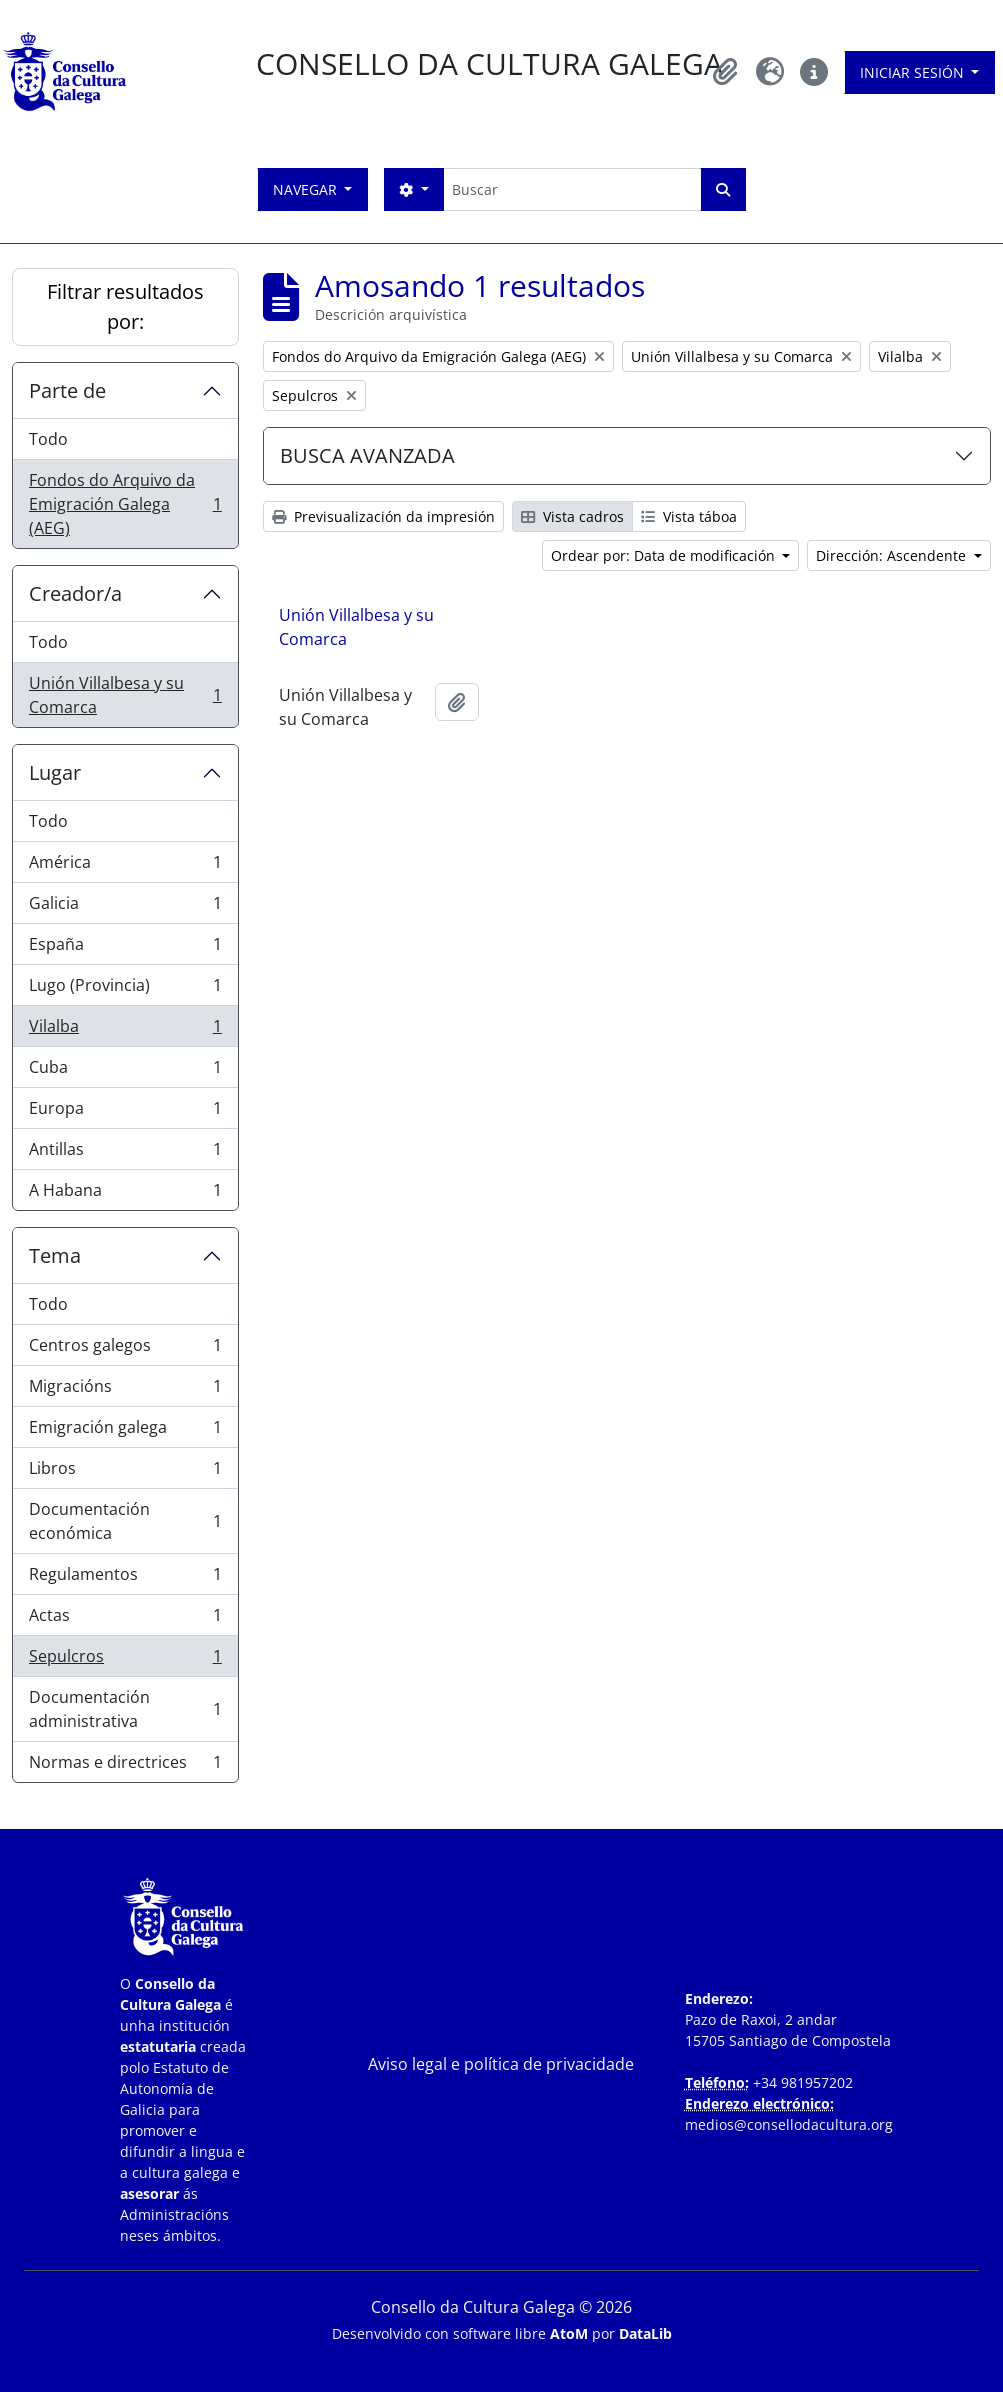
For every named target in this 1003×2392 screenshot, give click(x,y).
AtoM (569, 2333)
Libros (125, 1472)
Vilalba (125, 1030)
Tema (55, 1255)
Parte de (67, 390)
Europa (125, 1112)
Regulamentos (125, 1578)
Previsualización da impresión (383, 516)
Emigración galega (125, 1431)
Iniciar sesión (914, 72)
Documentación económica (125, 1521)
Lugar (55, 772)
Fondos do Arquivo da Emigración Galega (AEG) (125, 504)
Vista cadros (572, 516)
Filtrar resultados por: (125, 306)
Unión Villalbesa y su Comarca (125, 695)
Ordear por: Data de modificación (665, 555)
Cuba (125, 1071)
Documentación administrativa (125, 1709)
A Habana (125, 1194)
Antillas (125, 1153)
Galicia (125, 907)
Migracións (125, 1390)
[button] (726, 72)
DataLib (645, 2333)
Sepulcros (125, 1660)
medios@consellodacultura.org (789, 2124)
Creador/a (75, 593)
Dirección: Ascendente (893, 555)
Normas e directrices (125, 1766)
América (125, 866)
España (125, 948)
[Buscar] (572, 189)
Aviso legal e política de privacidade (501, 2064)
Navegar (307, 189)
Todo (48, 439)
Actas (125, 1619)
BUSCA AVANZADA (367, 455)
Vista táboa (689, 516)
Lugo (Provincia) (125, 989)
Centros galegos (125, 1349)
